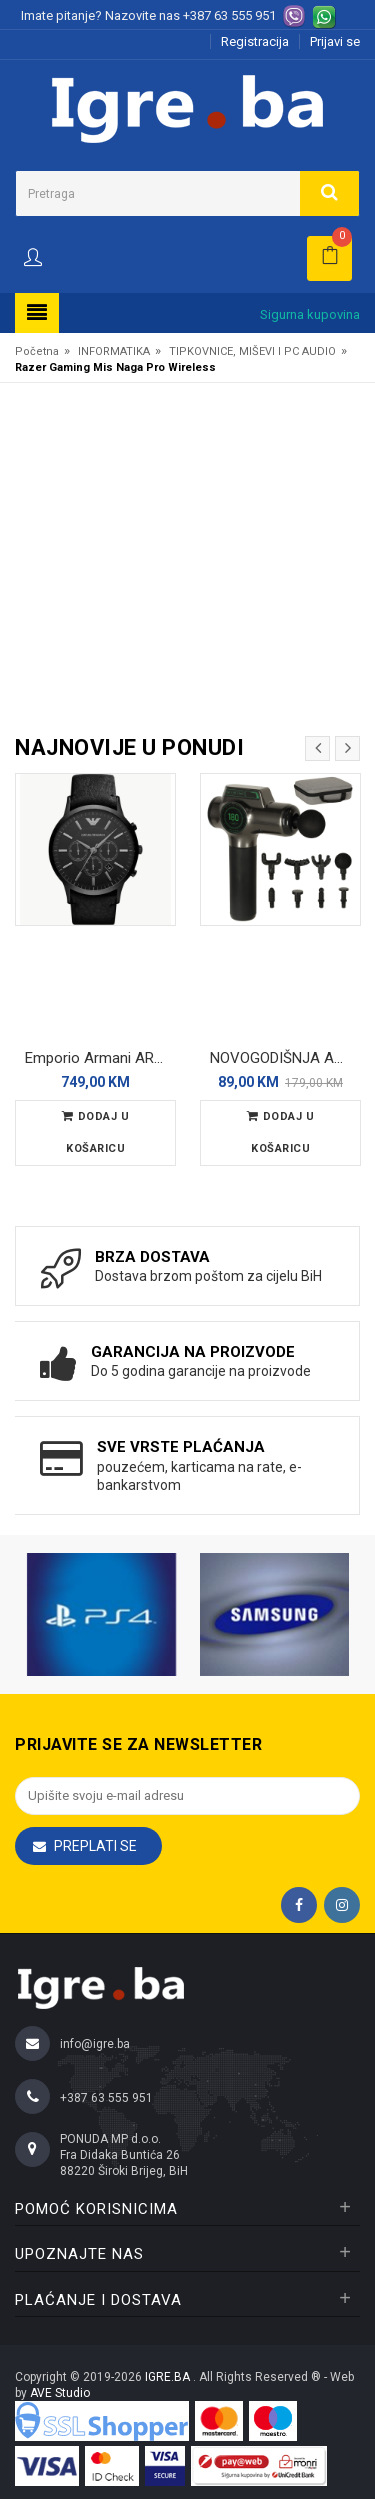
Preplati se (95, 1846)
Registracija (255, 41)
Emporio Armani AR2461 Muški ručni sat (100, 1058)
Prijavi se (335, 41)
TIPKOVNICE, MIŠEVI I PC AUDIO (252, 351)
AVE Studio (60, 2393)
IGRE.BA (169, 2377)
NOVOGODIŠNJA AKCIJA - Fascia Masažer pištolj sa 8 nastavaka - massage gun (285, 1058)
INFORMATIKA (114, 351)
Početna (37, 351)
